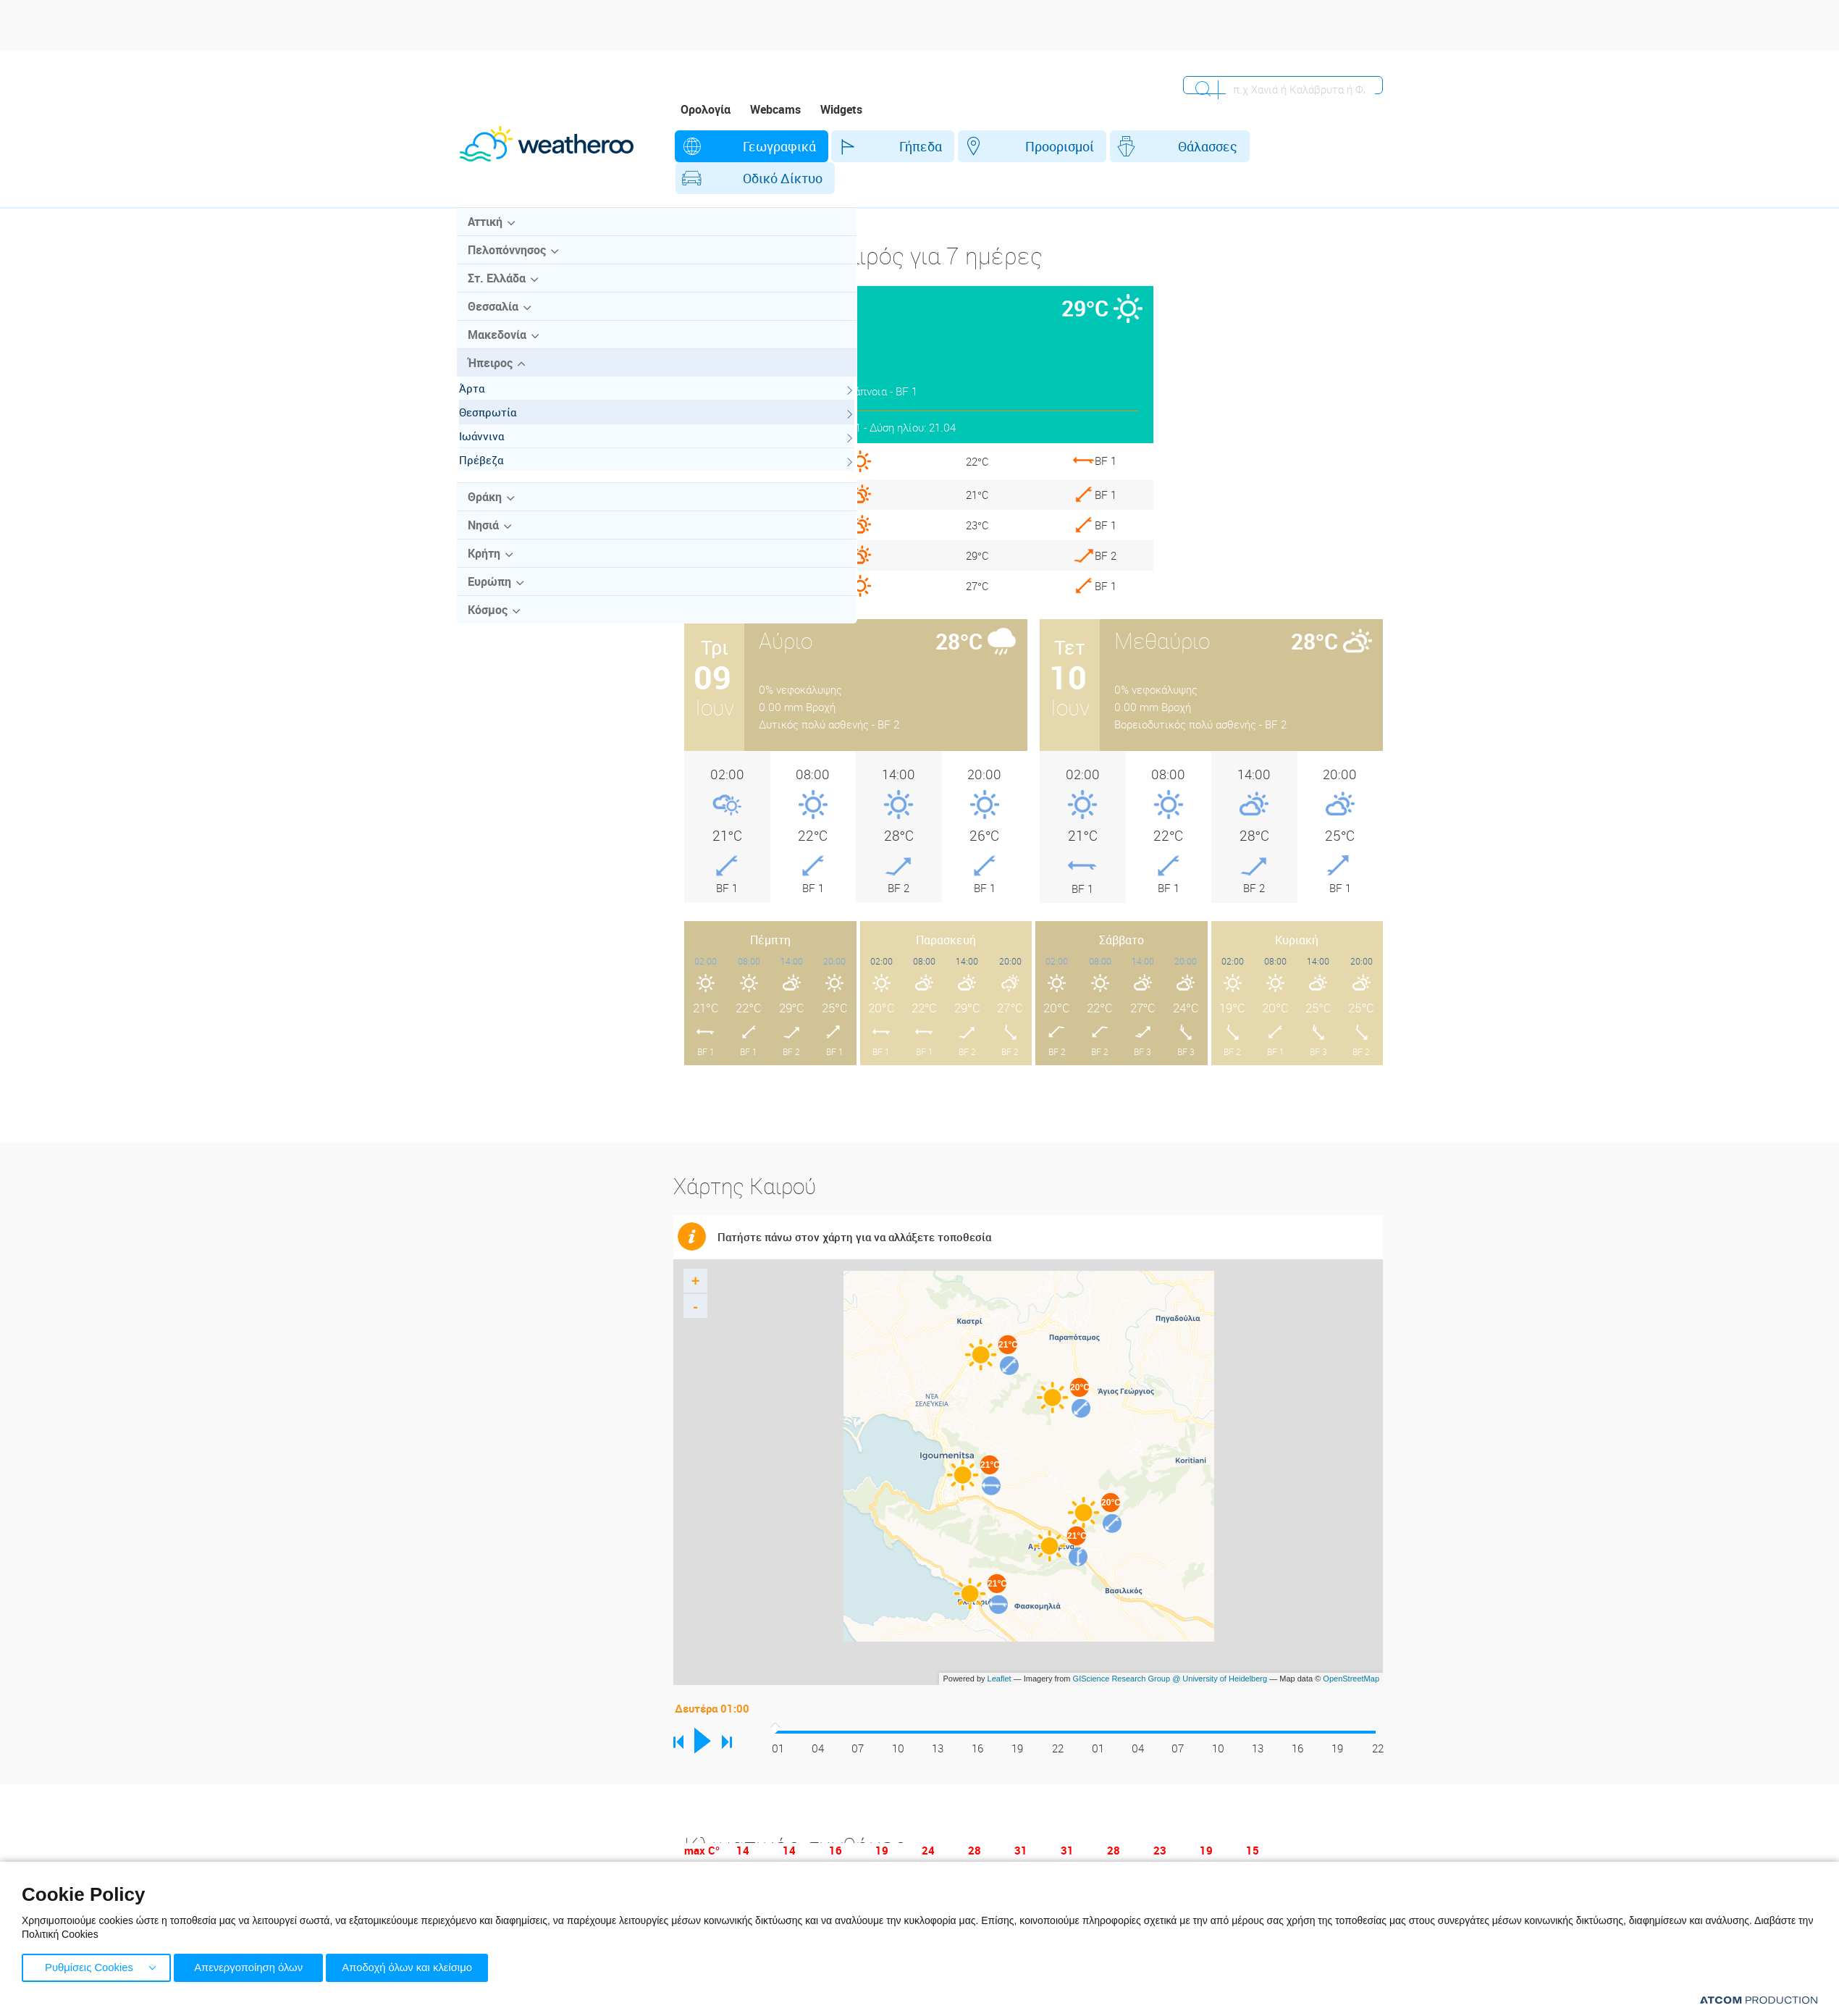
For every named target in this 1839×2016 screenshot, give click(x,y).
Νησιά (482, 534)
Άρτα (485, 397)
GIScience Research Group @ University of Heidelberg (1170, 1646)
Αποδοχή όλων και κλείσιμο (420, 1966)
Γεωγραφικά (743, 146)
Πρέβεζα (495, 469)
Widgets (841, 109)
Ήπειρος (489, 372)
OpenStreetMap (1351, 1646)
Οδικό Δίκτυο (1194, 146)
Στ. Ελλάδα (496, 287)
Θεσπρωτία (501, 421)
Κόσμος (487, 619)
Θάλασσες (1073, 146)
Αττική (484, 231)
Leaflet (999, 1646)
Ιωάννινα (495, 445)
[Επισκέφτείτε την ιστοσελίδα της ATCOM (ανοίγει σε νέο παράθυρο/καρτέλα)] (1758, 1999)
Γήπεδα (852, 146)
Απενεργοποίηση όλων (252, 1966)
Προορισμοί (959, 146)
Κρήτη (483, 563)
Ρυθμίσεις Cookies (89, 1966)
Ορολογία (706, 109)
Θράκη (484, 506)
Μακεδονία (496, 344)
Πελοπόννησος (506, 259)
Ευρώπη (488, 591)
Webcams (775, 109)
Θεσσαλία (492, 316)
